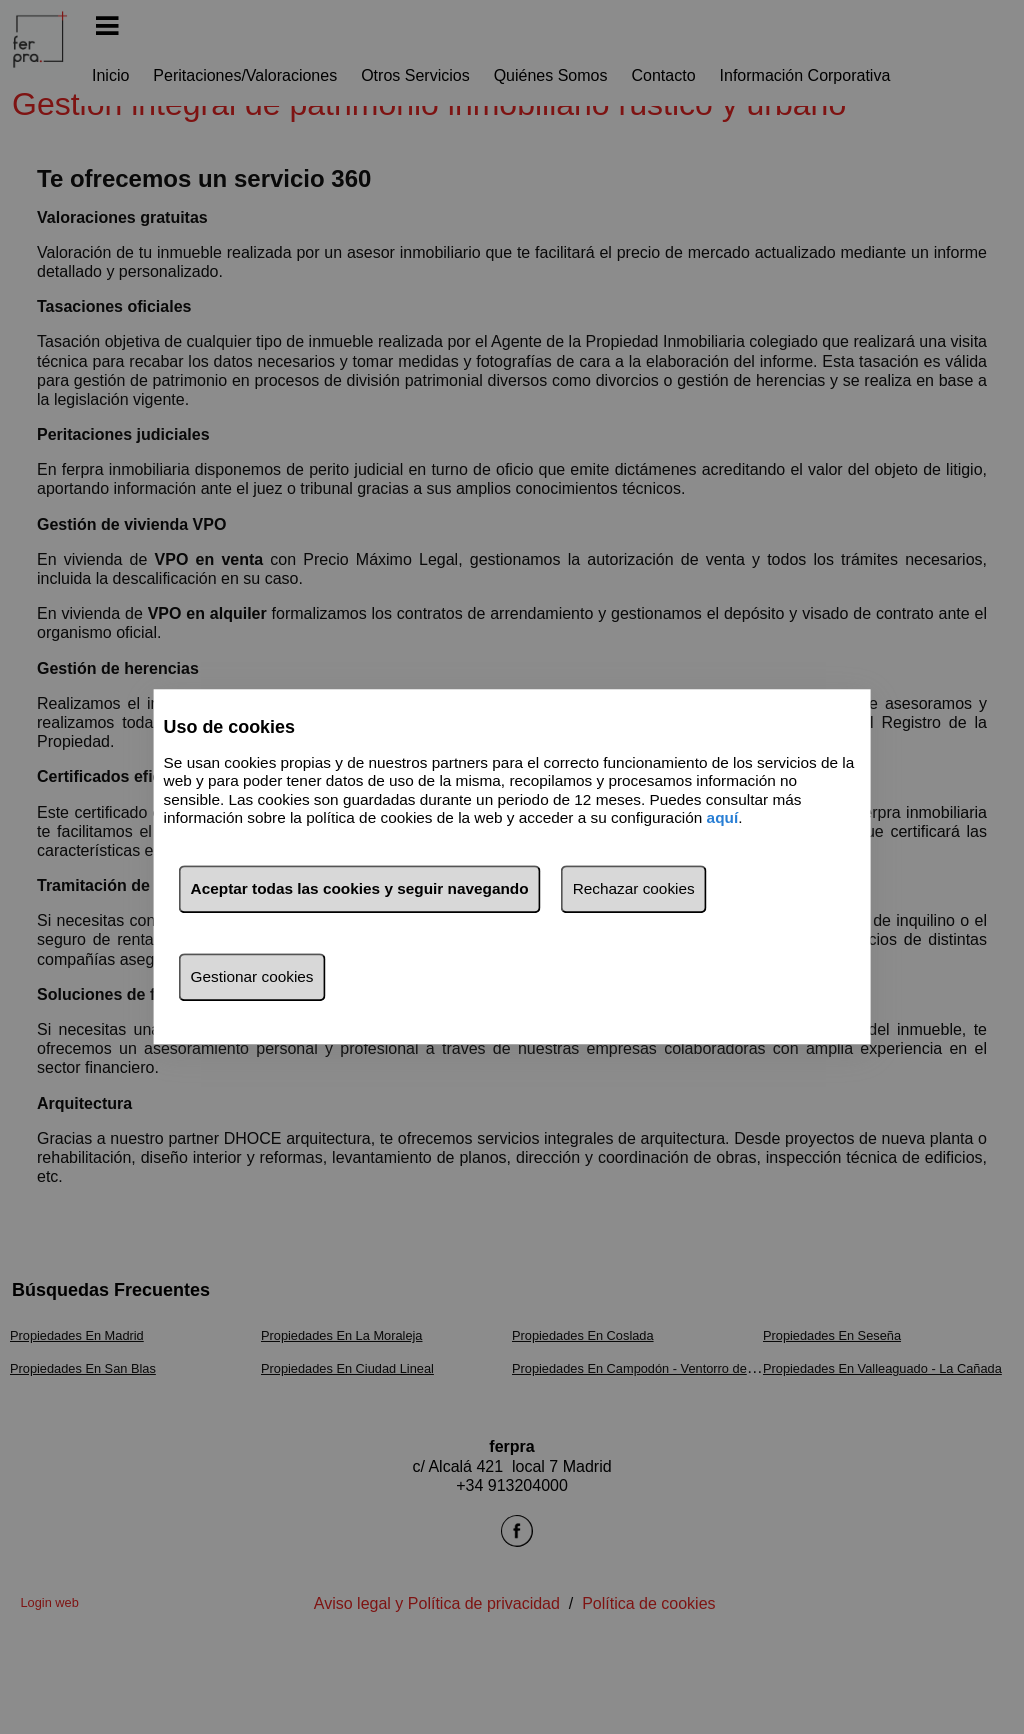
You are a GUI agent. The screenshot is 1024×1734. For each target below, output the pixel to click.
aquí (723, 817)
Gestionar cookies (252, 977)
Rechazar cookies (634, 889)
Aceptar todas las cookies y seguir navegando (360, 889)
